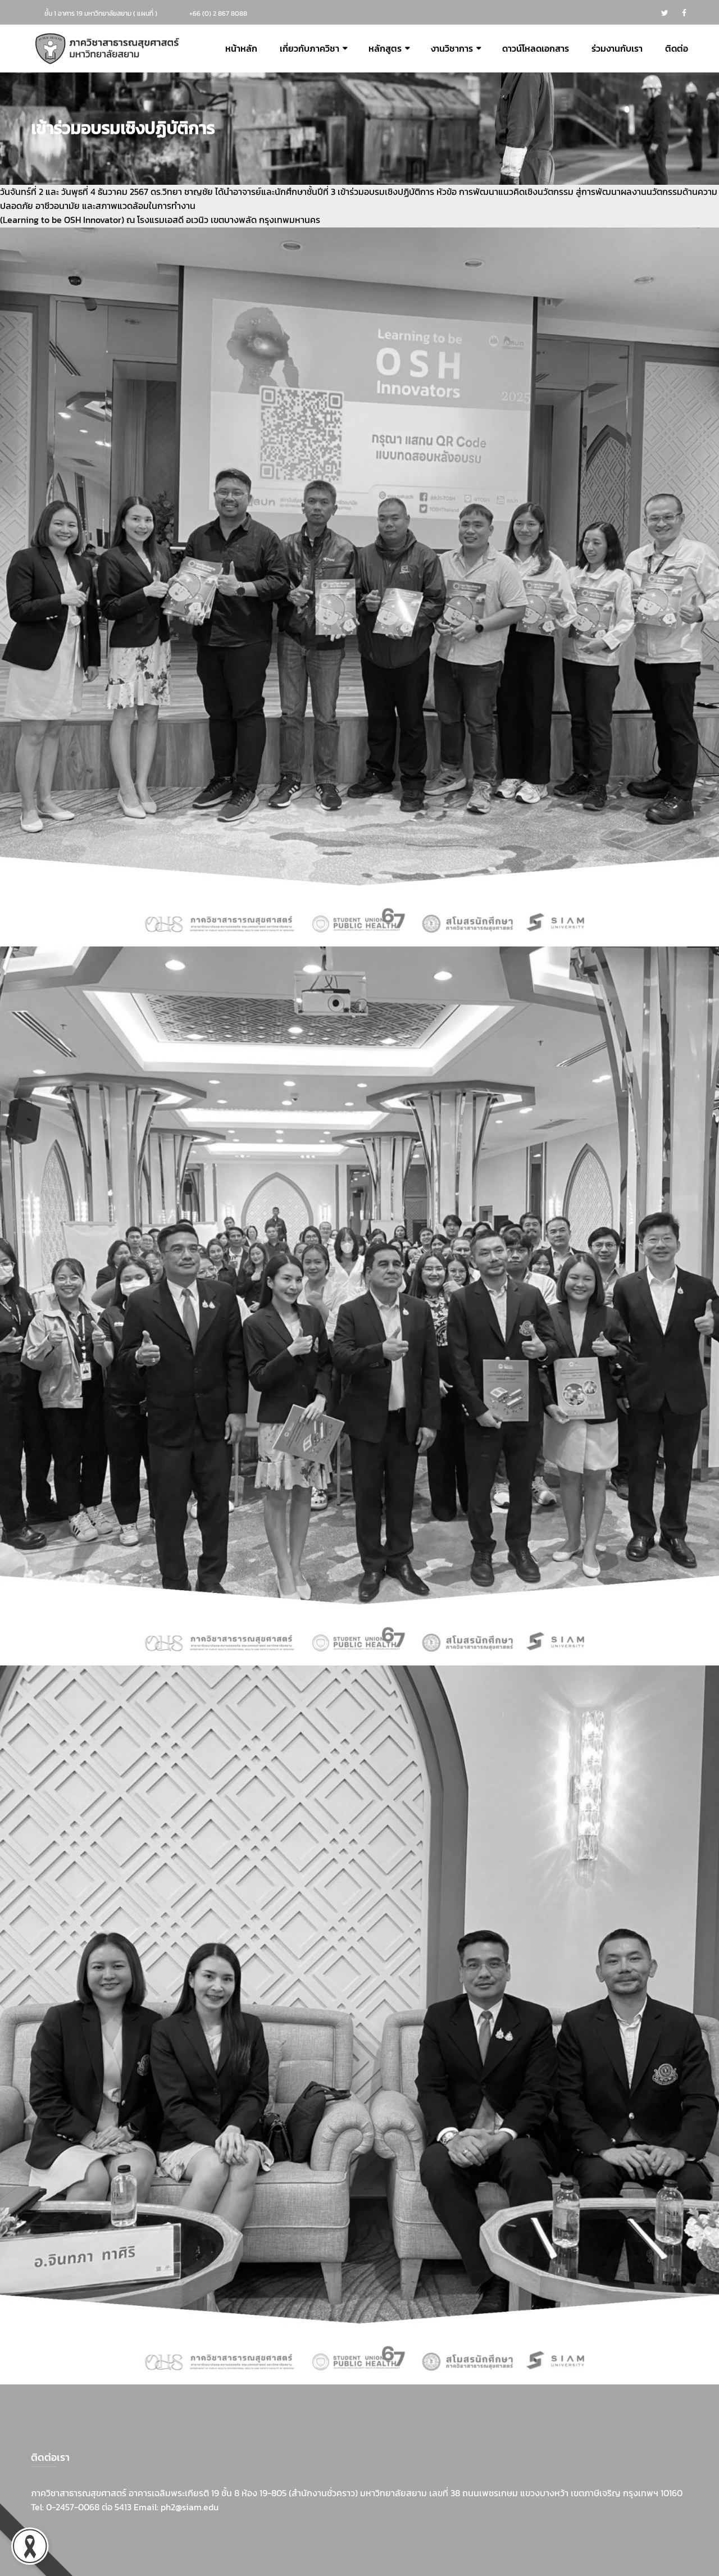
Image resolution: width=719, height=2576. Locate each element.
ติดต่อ (676, 48)
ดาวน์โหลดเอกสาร (535, 48)
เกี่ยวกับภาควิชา (309, 48)
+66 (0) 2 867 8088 (218, 13)
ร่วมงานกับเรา (617, 48)
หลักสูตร (385, 48)
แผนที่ (145, 13)
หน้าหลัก (241, 48)
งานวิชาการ (452, 48)
